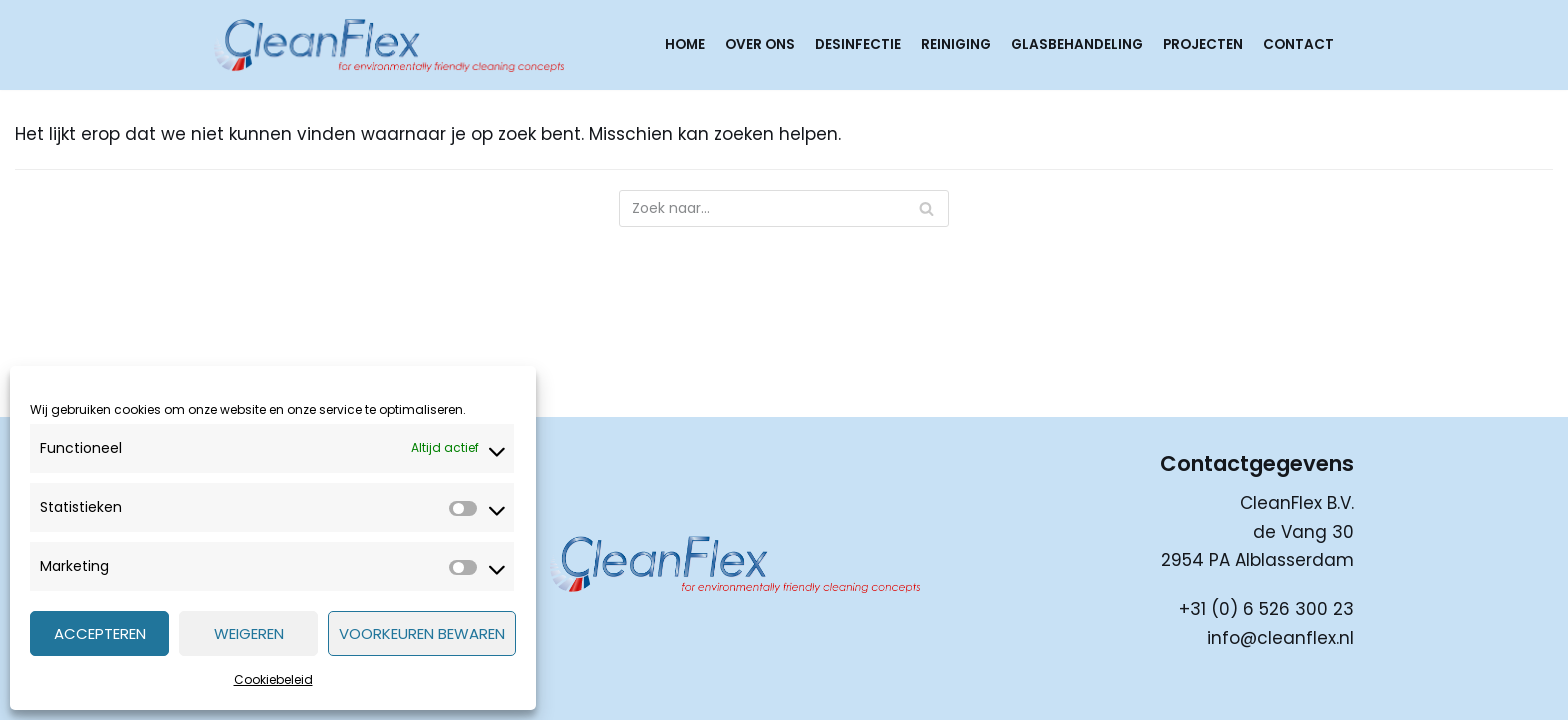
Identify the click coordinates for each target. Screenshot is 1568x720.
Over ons (760, 44)
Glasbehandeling (1077, 44)
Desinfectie (858, 44)
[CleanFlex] (389, 45)
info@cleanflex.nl (1280, 638)
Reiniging (956, 44)
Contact (1298, 44)
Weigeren (249, 633)
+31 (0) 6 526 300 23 (1266, 609)
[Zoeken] (784, 208)
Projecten (1203, 44)
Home (685, 44)
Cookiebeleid (273, 679)
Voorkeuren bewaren (422, 633)
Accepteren (100, 633)
